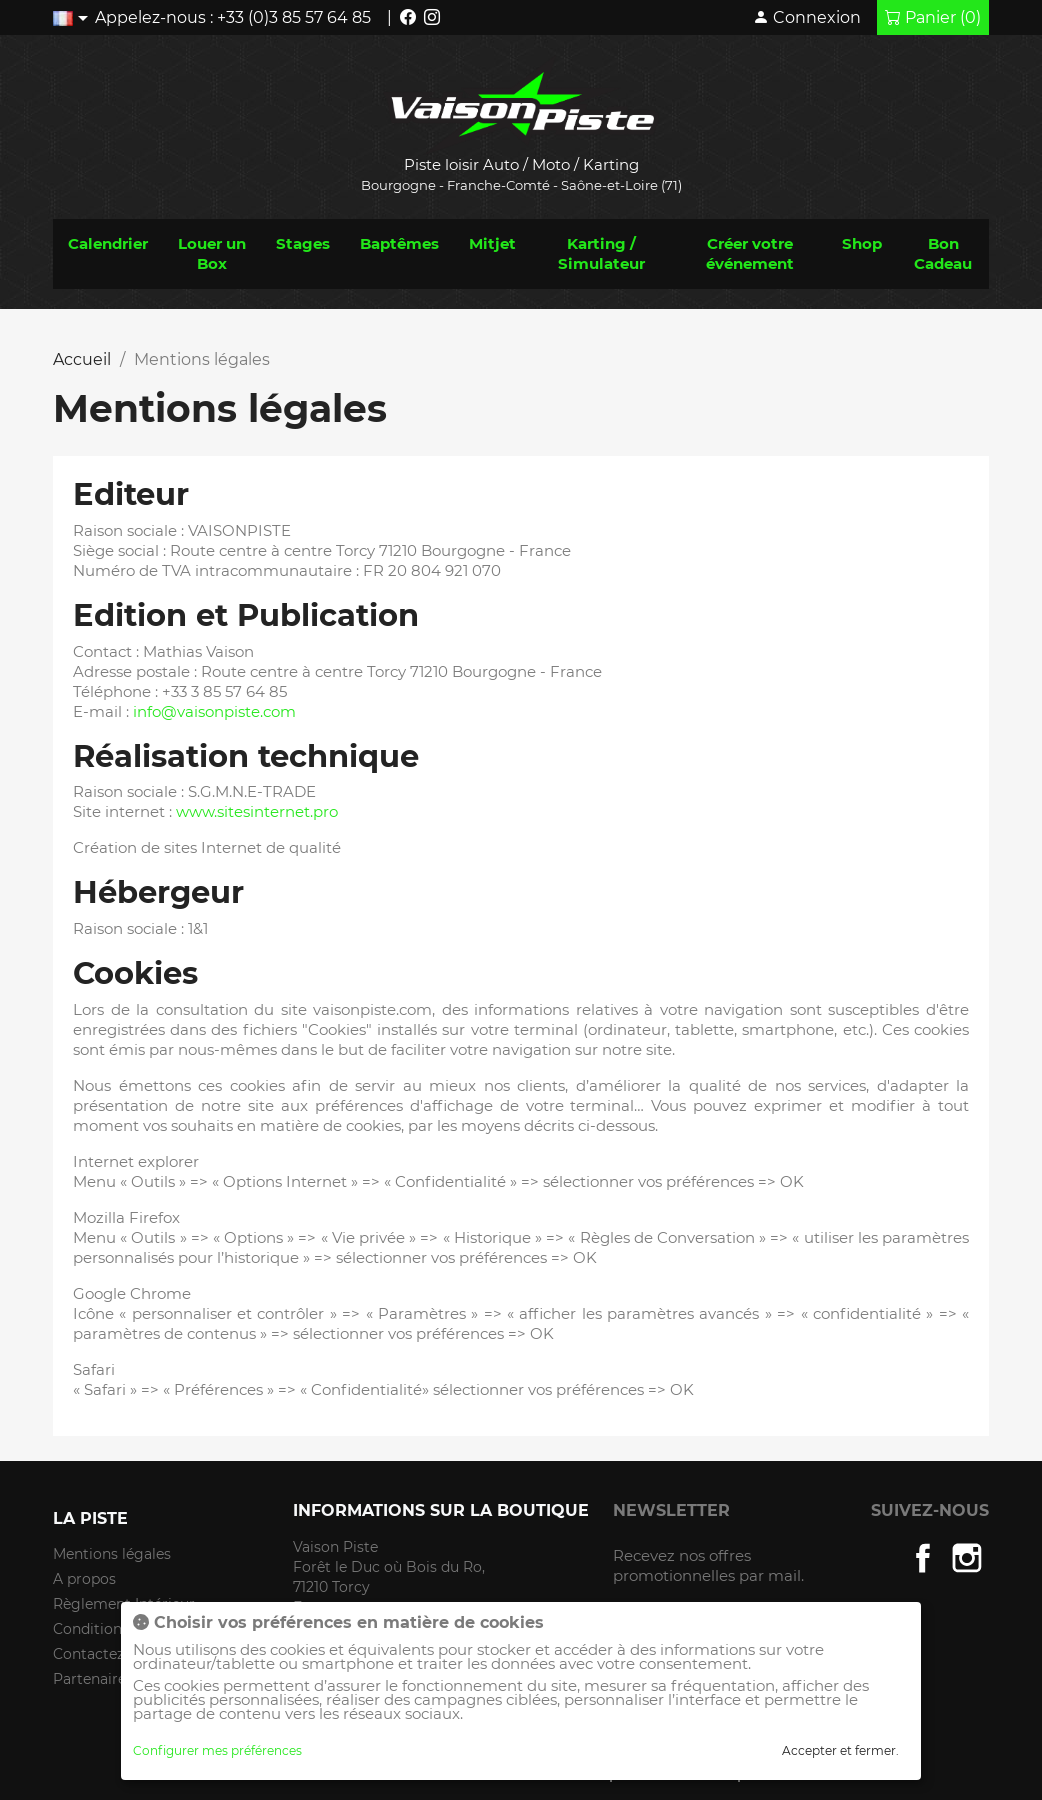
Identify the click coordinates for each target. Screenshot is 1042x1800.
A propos (84, 1579)
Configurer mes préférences (217, 1751)
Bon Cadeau (943, 253)
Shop (862, 243)
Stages (303, 243)
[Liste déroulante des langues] (74, 17)
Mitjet (492, 243)
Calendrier (108, 243)
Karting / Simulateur (601, 253)
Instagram (967, 1558)
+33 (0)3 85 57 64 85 (294, 17)
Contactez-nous (108, 1654)
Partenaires (93, 1679)
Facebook (923, 1558)
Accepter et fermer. (840, 1750)
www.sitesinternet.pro (257, 811)
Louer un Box (212, 253)
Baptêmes (399, 243)
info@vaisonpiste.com (214, 711)
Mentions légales (112, 1554)
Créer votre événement (750, 253)
